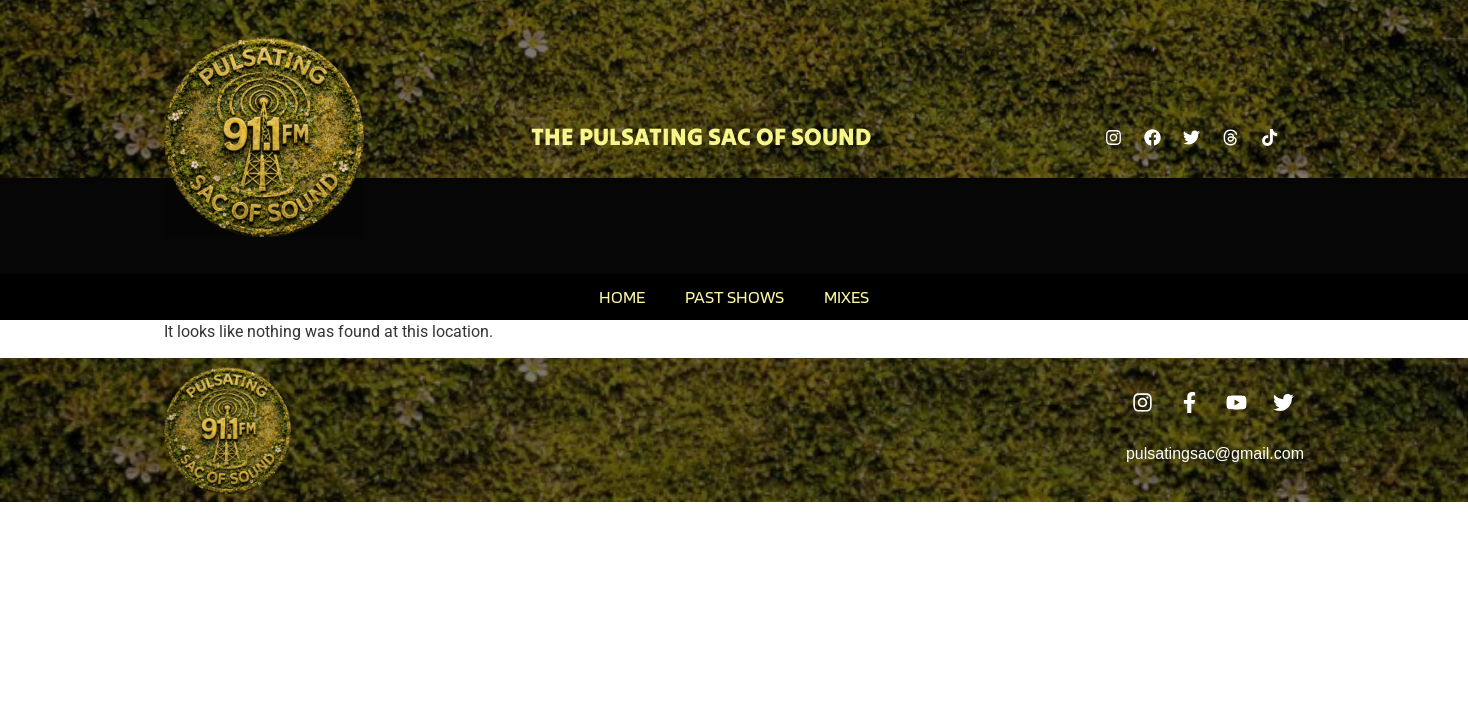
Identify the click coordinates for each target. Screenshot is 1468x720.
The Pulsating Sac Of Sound (701, 136)
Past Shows (734, 296)
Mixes (846, 296)
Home (622, 296)
